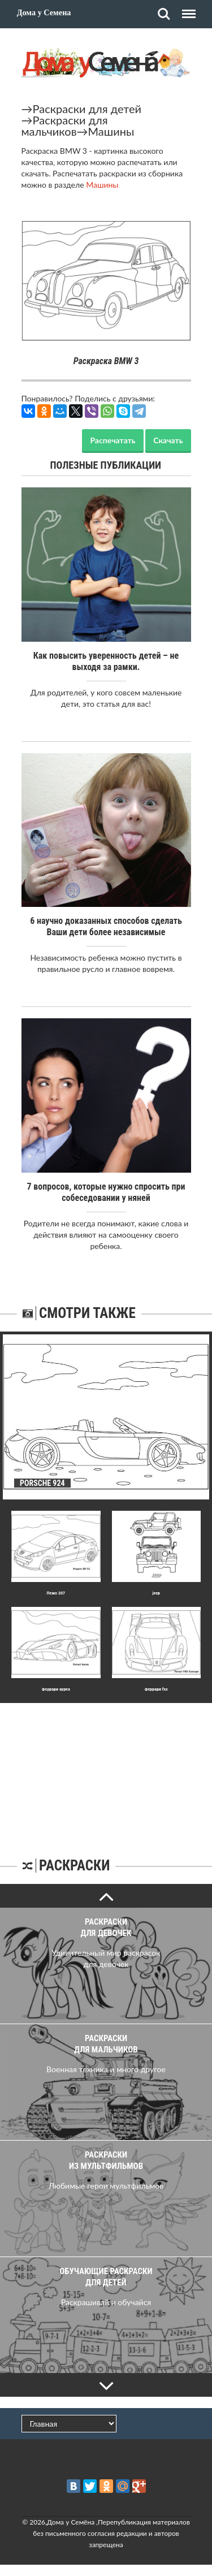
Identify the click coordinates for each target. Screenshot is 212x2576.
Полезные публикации (106, 465)
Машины (111, 131)
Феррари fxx (156, 1689)
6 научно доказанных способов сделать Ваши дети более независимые (106, 926)
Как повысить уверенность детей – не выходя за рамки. (106, 661)
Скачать (168, 440)
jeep (156, 1593)
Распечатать (112, 440)
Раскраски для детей (87, 108)
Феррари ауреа (56, 1689)
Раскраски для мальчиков (64, 125)
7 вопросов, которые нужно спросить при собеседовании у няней (106, 1192)
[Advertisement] (106, 1773)
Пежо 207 (55, 1593)
